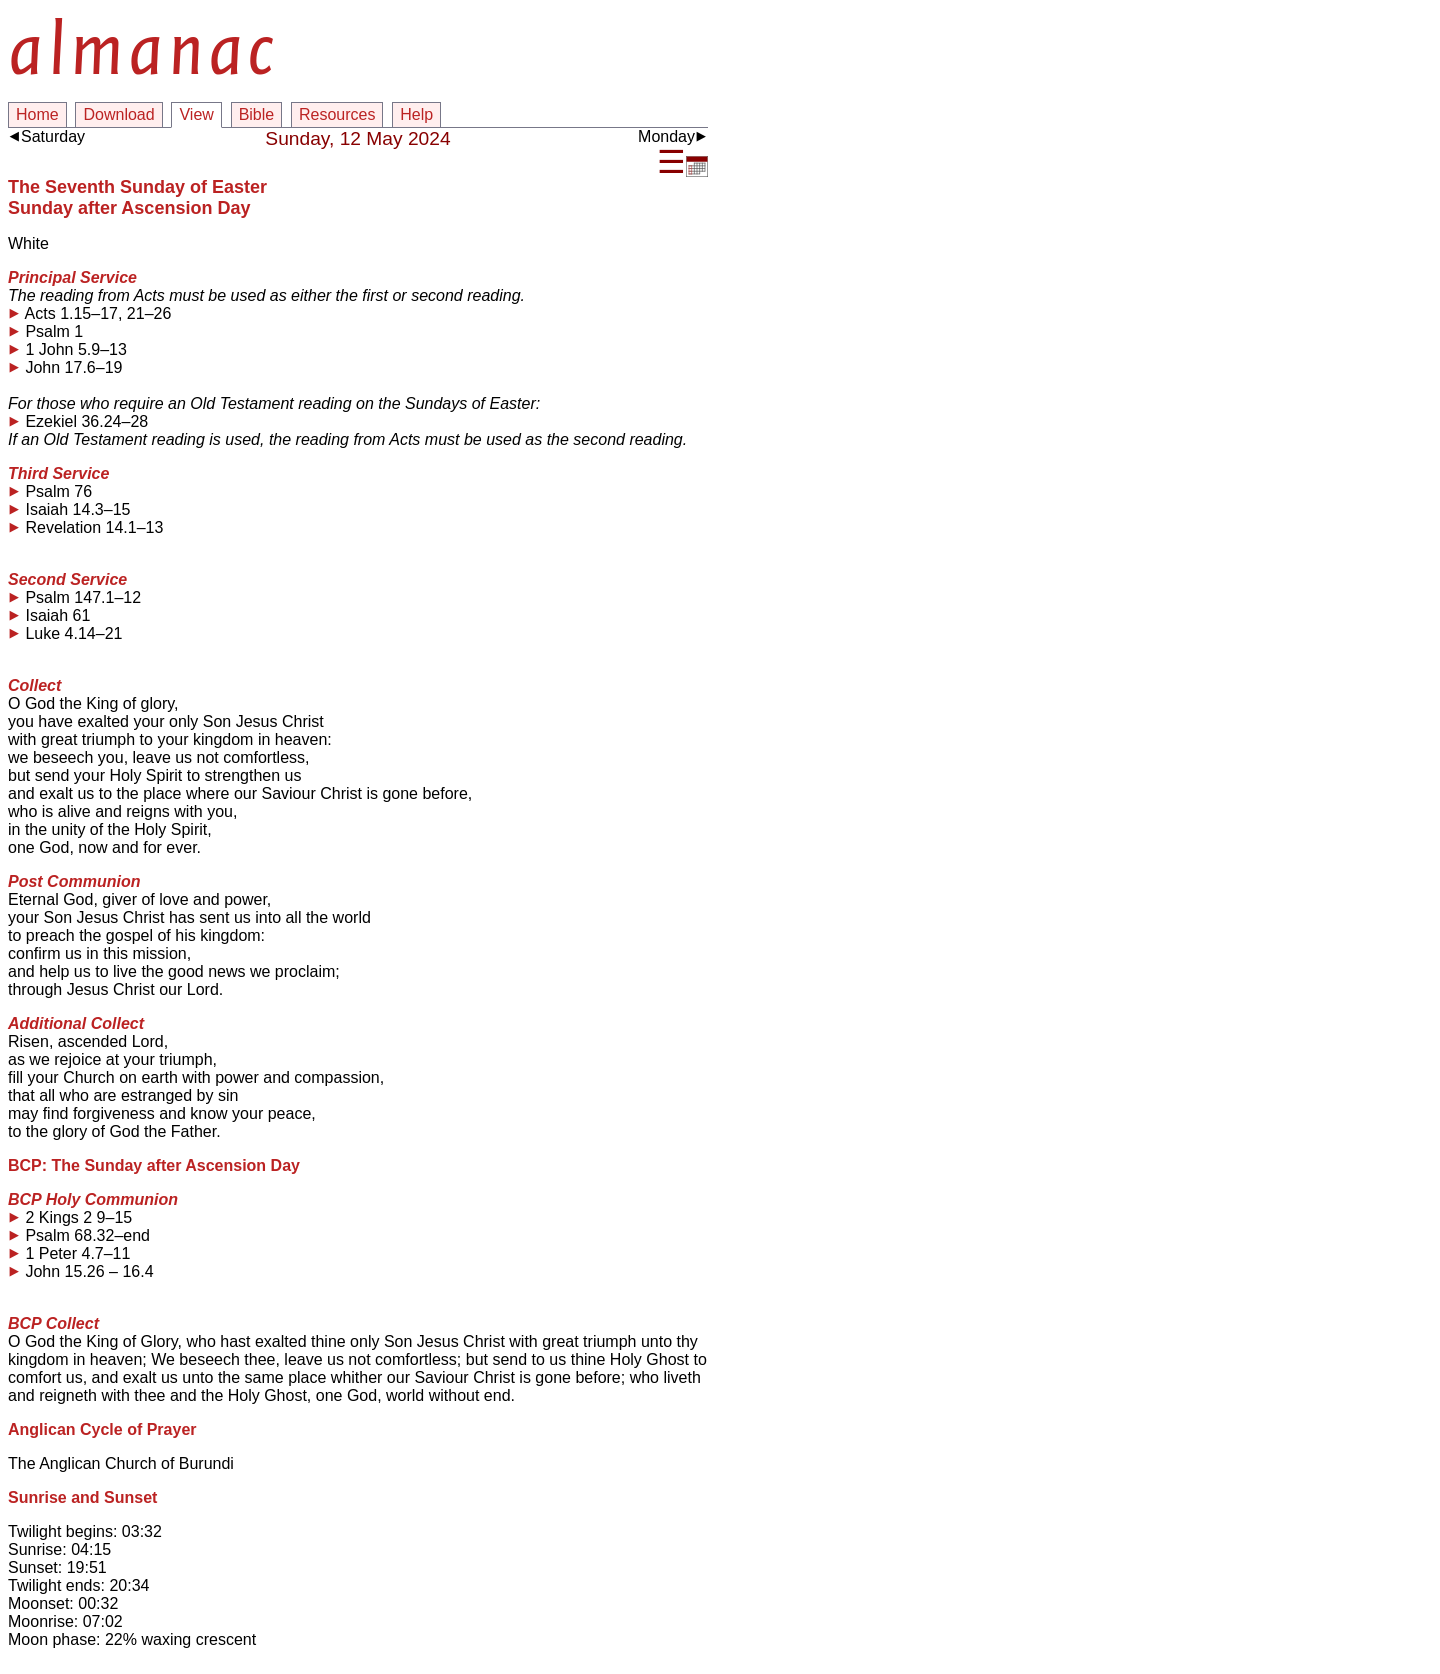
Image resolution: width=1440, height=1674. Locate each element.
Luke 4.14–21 (65, 634)
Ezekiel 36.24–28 (78, 422)
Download (118, 114)
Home (37, 114)
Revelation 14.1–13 (85, 528)
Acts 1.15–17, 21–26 (89, 314)
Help (416, 114)
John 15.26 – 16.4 (81, 1272)
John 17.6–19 (65, 368)
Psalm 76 (50, 492)
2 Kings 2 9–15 (70, 1218)
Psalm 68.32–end (79, 1236)
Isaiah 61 (49, 616)
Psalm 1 (45, 332)
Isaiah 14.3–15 (69, 510)
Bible (257, 114)
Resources (337, 114)
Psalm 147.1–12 (74, 598)
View (196, 114)
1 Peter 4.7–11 (69, 1254)
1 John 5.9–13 (67, 350)
